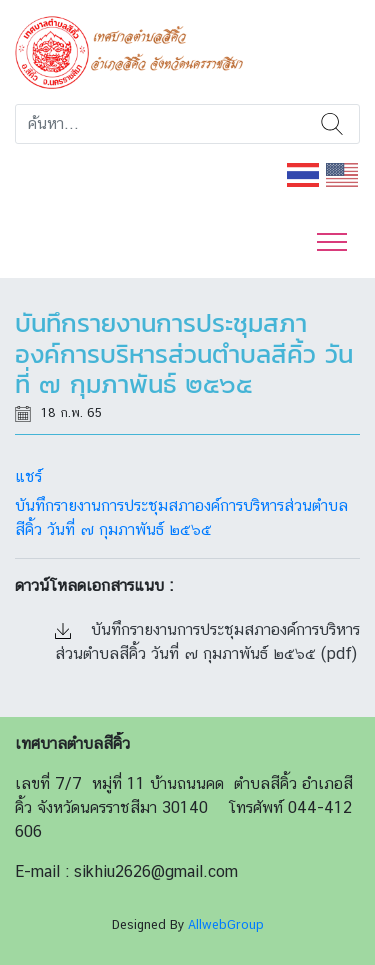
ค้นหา (332, 124)
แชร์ (28, 476)
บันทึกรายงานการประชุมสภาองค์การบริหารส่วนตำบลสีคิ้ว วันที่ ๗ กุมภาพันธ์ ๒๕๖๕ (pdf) (207, 641)
